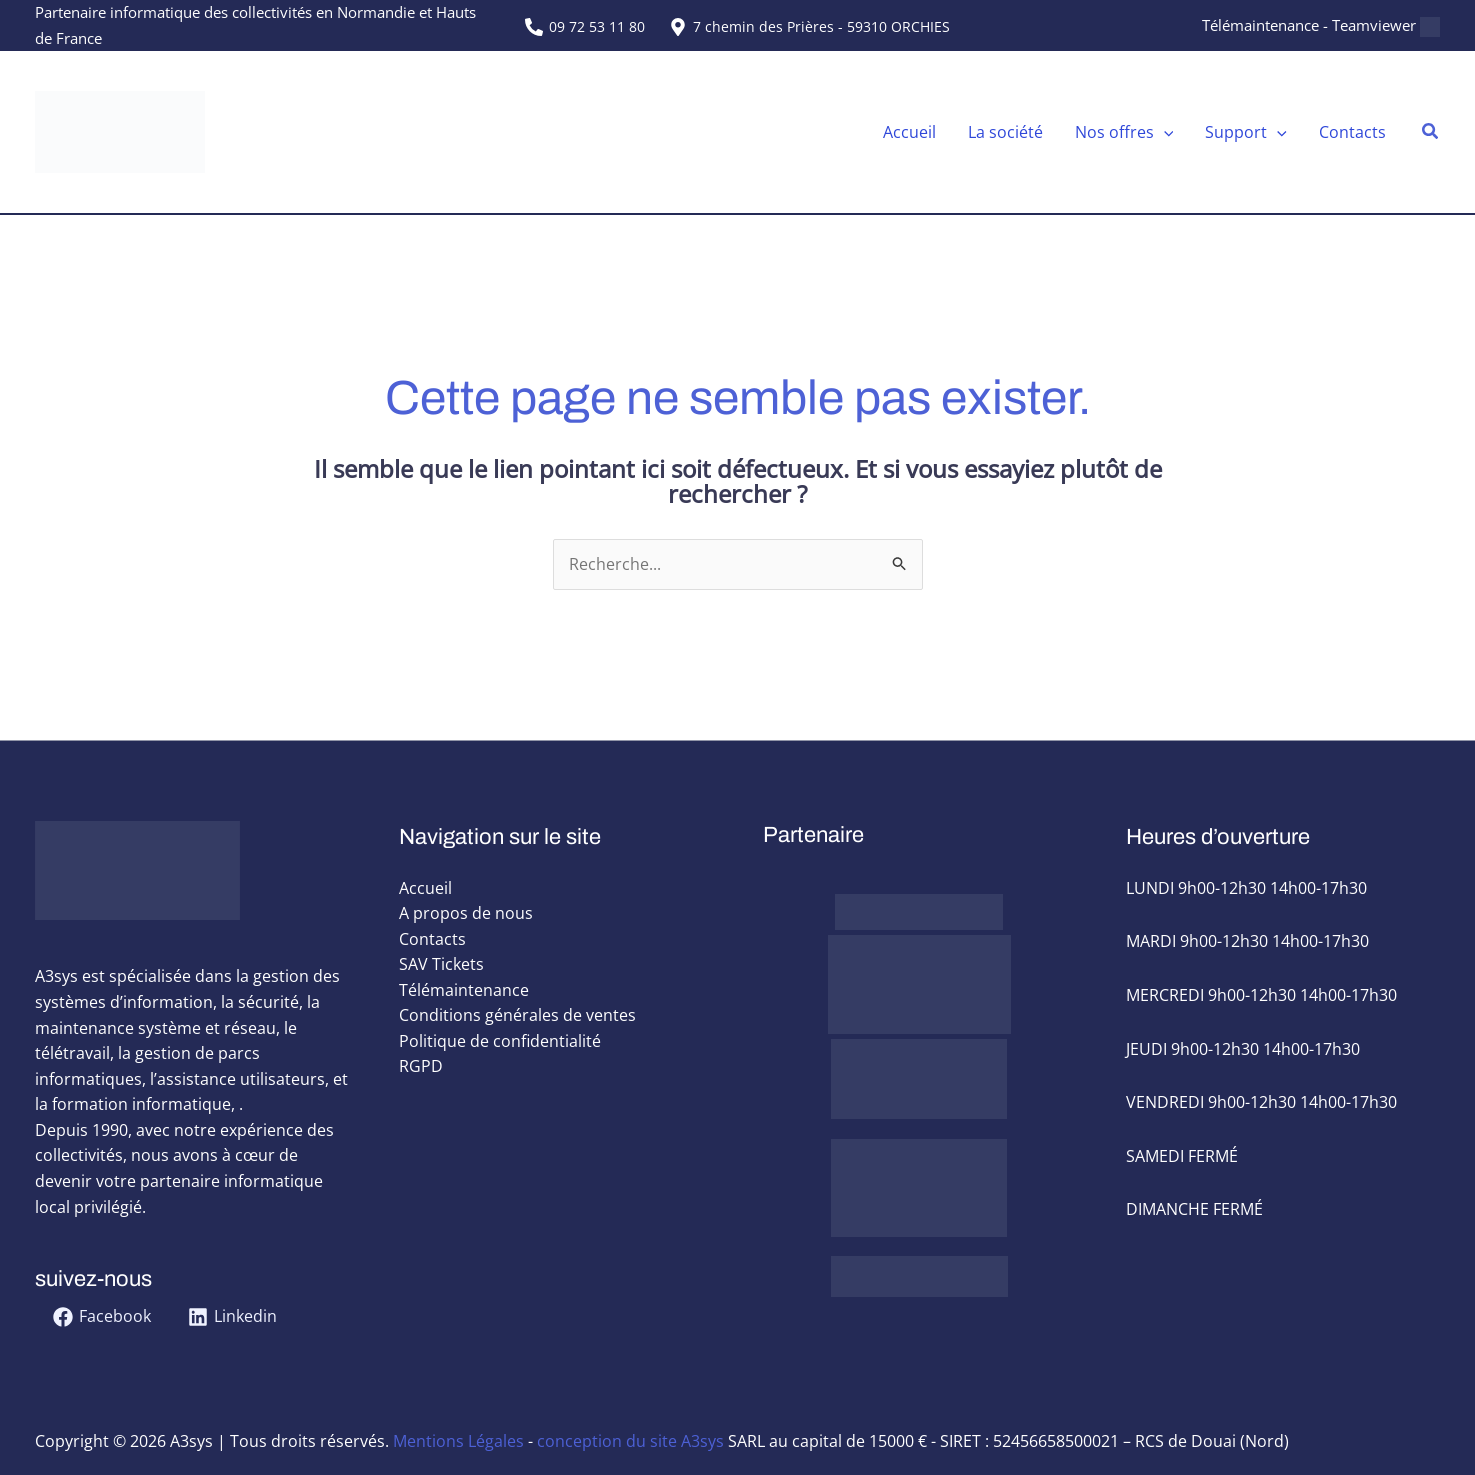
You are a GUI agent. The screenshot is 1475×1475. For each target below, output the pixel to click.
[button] (1431, 132)
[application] (1164, 132)
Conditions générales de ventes (517, 1016)
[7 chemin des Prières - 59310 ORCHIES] (809, 27)
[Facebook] (102, 1318)
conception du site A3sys (630, 1441)
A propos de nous (466, 914)
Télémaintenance (464, 990)
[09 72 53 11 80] (585, 27)
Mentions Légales (458, 1441)
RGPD (421, 1067)
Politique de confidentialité (500, 1042)
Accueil (425, 888)
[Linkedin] (233, 1318)
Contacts (432, 939)
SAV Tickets (441, 965)
